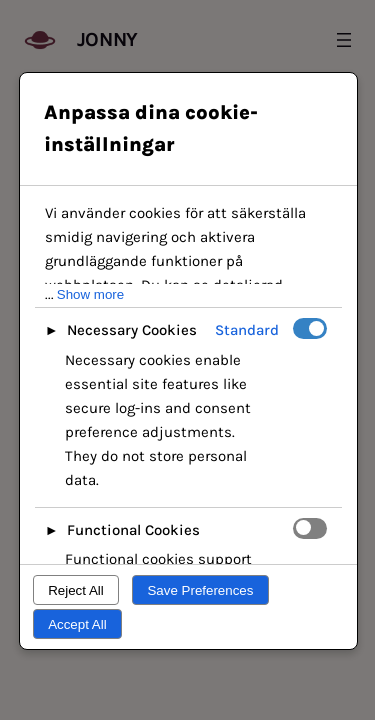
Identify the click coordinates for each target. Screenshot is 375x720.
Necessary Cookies (132, 330)
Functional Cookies (133, 530)
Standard (247, 330)
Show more (90, 294)
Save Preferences (200, 590)
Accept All (77, 624)
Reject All (76, 590)
